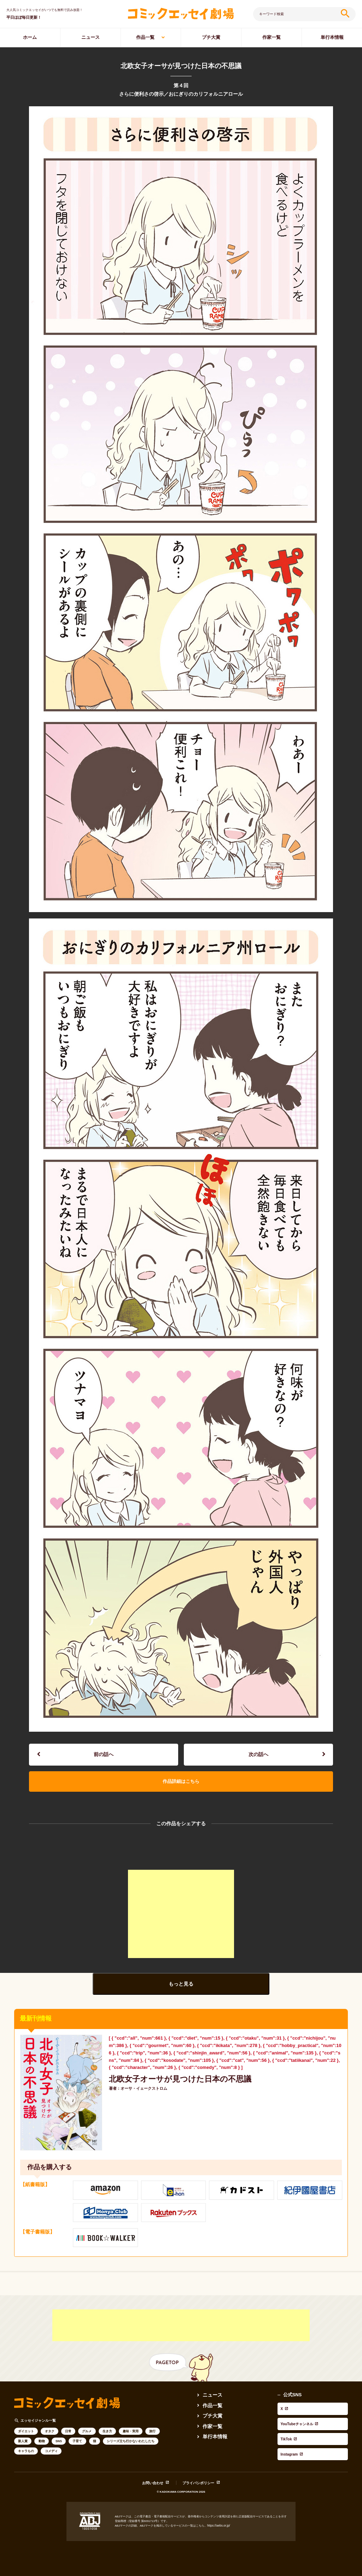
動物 (42, 2443)
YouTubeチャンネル (298, 2414)
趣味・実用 (131, 2433)
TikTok (285, 2422)
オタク (49, 2433)
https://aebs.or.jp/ (218, 2518)
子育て (77, 2443)
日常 (68, 2433)
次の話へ (258, 1754)
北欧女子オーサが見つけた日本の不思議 (177, 2080)
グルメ (87, 2433)
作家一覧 (271, 37)
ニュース (90, 37)
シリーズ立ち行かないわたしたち (130, 2443)
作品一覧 (145, 37)
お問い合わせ (153, 2475)
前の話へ (103, 1754)
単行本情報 (332, 37)
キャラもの (26, 2453)
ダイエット (26, 2433)
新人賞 (23, 2443)
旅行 (152, 2433)
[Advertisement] (181, 1916)
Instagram (288, 2429)
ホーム (30, 37)
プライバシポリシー (198, 2475)
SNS (59, 2443)
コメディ (51, 2453)
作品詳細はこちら (181, 1782)
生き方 (107, 2433)
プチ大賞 (211, 37)
